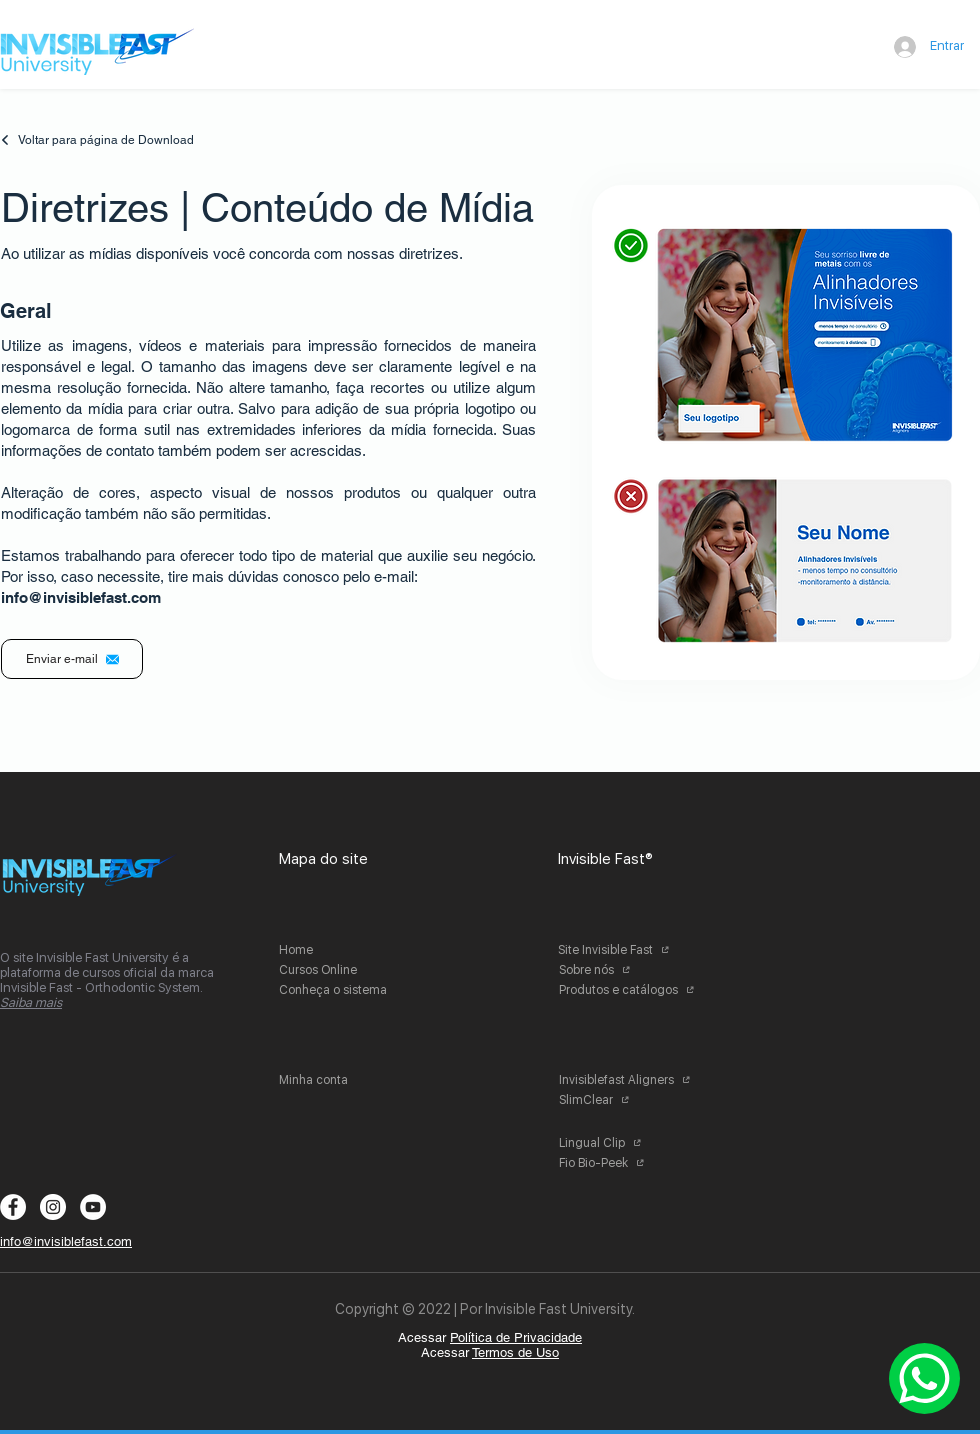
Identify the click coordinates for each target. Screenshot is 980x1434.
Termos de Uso (515, 1352)
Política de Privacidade (516, 1337)
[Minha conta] (352, 1080)
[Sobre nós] (632, 970)
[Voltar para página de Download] (107, 140)
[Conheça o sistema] (352, 990)
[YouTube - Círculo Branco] (93, 1207)
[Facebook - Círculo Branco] (13, 1207)
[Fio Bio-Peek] (632, 1163)
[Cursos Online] (352, 970)
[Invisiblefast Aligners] (632, 1080)
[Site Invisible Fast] (631, 950)
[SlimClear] (632, 1100)
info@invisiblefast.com (81, 597)
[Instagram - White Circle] (53, 1207)
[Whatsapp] (924, 1378)
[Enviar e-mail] (72, 659)
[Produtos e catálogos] (632, 990)
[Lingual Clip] (632, 1143)
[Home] (352, 950)
